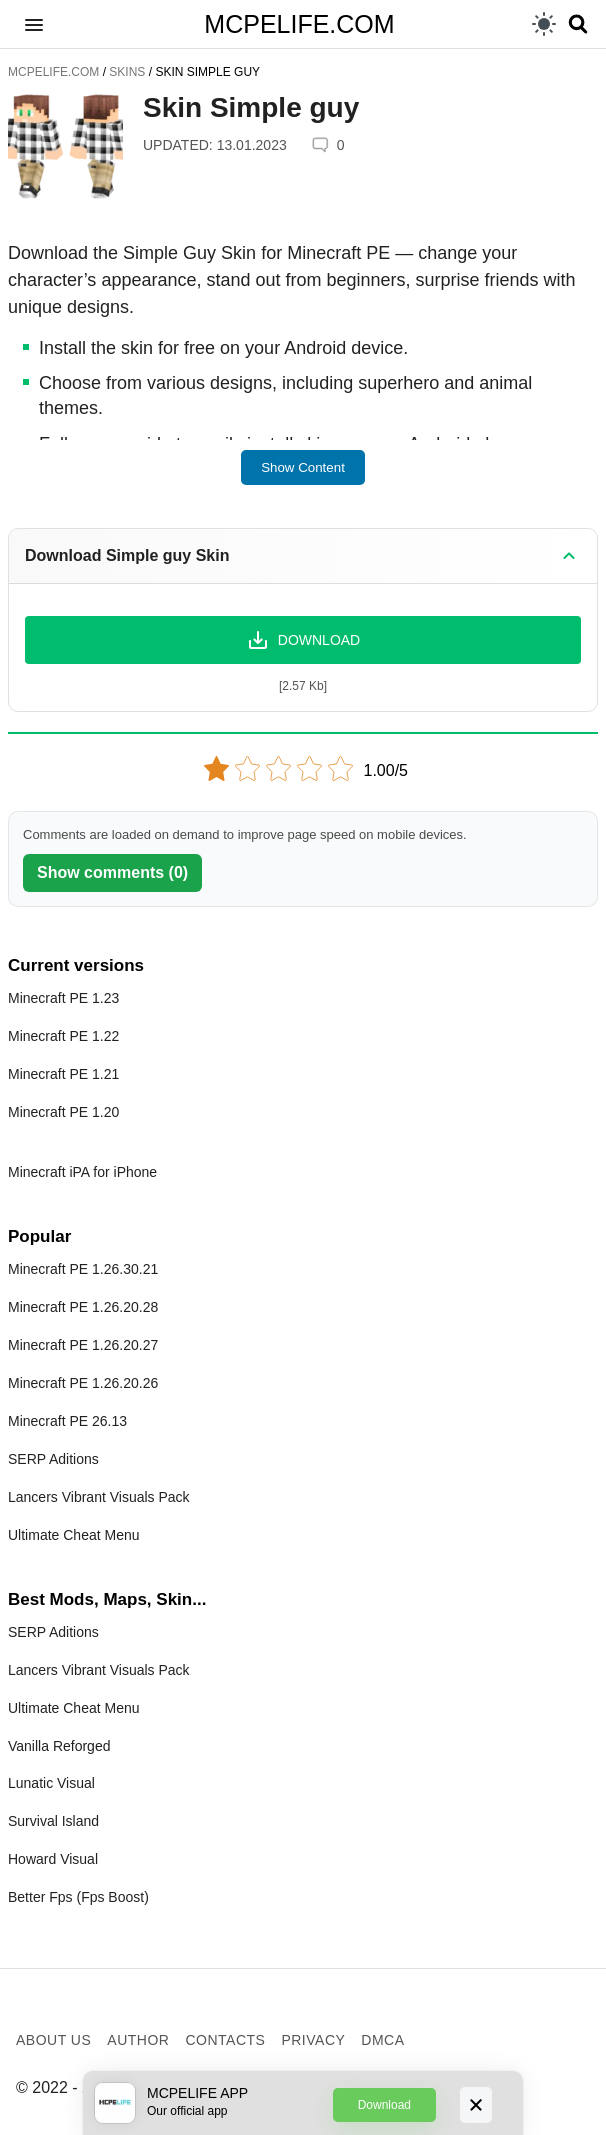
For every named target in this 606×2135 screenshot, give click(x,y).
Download (384, 2105)
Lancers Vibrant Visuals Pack (99, 1497)
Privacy (313, 2040)
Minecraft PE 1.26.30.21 (83, 1269)
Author (138, 2040)
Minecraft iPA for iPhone (82, 1172)
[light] (544, 24)
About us (53, 2040)
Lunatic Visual (51, 1783)
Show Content (303, 467)
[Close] (476, 2105)
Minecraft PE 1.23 (63, 998)
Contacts (225, 2040)
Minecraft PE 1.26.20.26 (83, 1383)
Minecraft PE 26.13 (67, 1421)
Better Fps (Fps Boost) (78, 1897)
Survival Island (53, 1821)
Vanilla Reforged (59, 1746)
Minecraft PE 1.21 (63, 1074)
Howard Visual (53, 1859)
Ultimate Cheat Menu (74, 1535)
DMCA (382, 2040)
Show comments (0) (112, 872)
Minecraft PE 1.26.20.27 (83, 1345)
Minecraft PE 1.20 (63, 1112)
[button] (34, 24)
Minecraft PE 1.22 (63, 1036)
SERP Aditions (53, 1459)
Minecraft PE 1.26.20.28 (83, 1307)
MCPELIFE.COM (299, 24)
